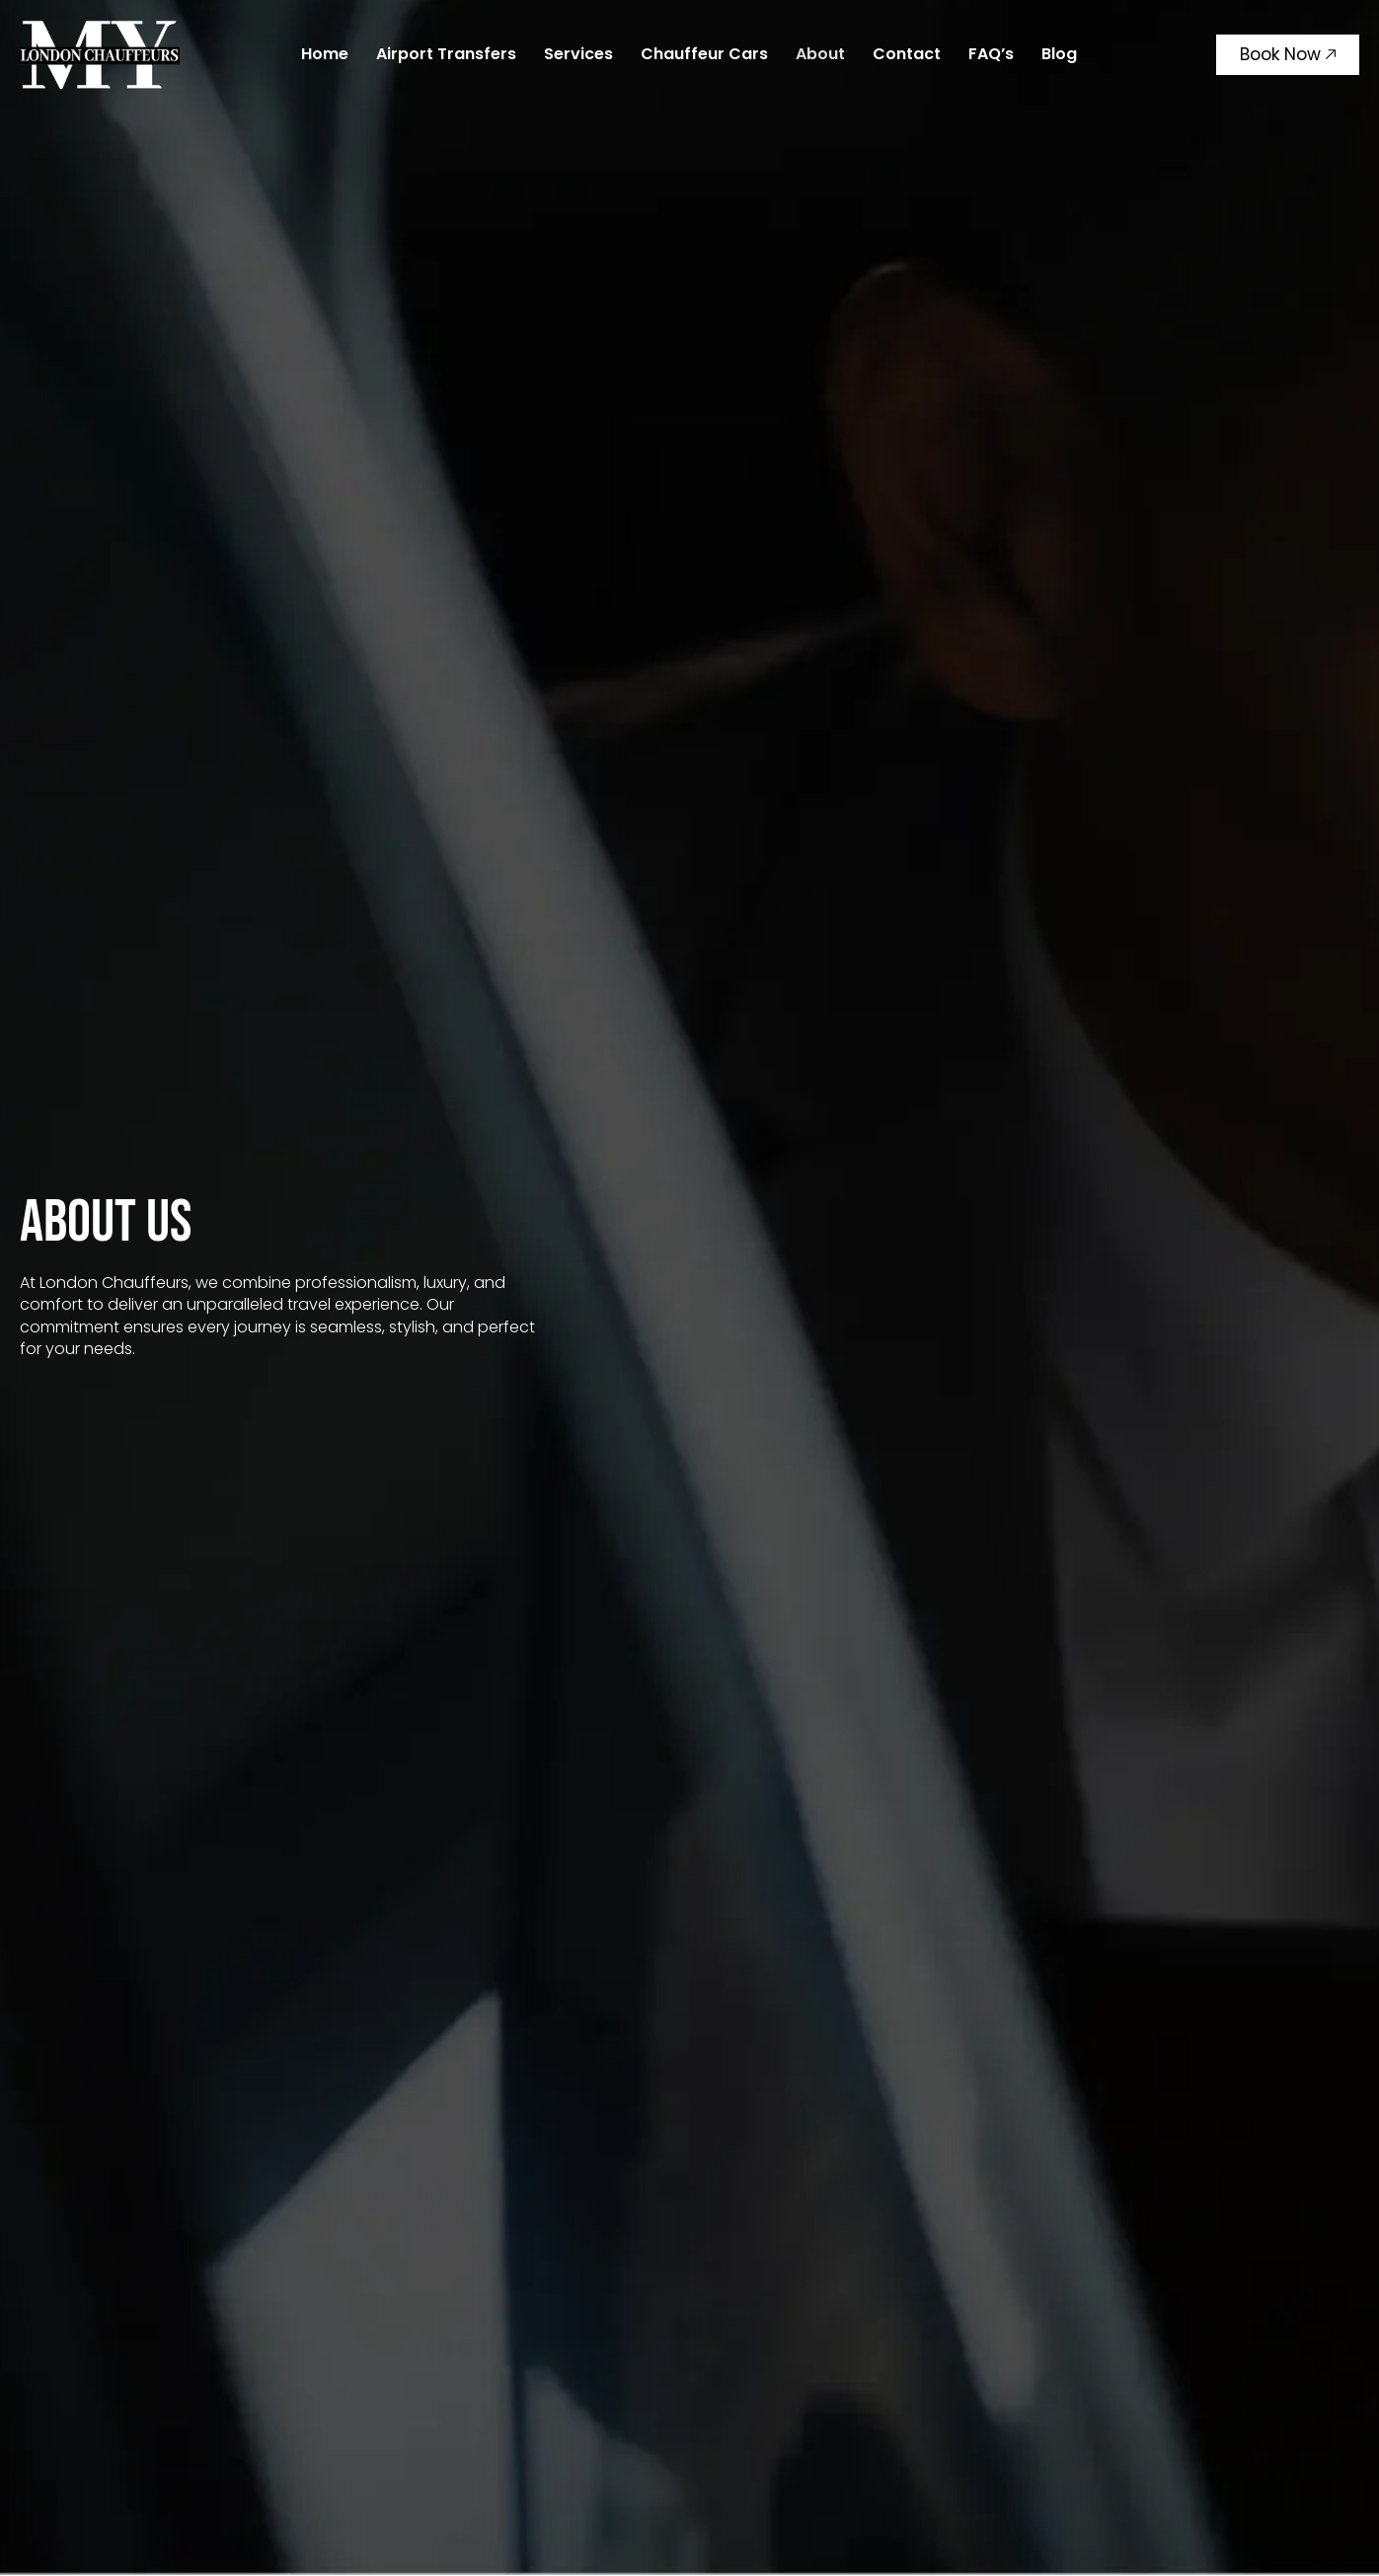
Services (578, 53)
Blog (1059, 53)
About (820, 53)
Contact (907, 53)
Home (324, 53)
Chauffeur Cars (704, 53)
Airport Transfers (446, 53)
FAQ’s (991, 53)
